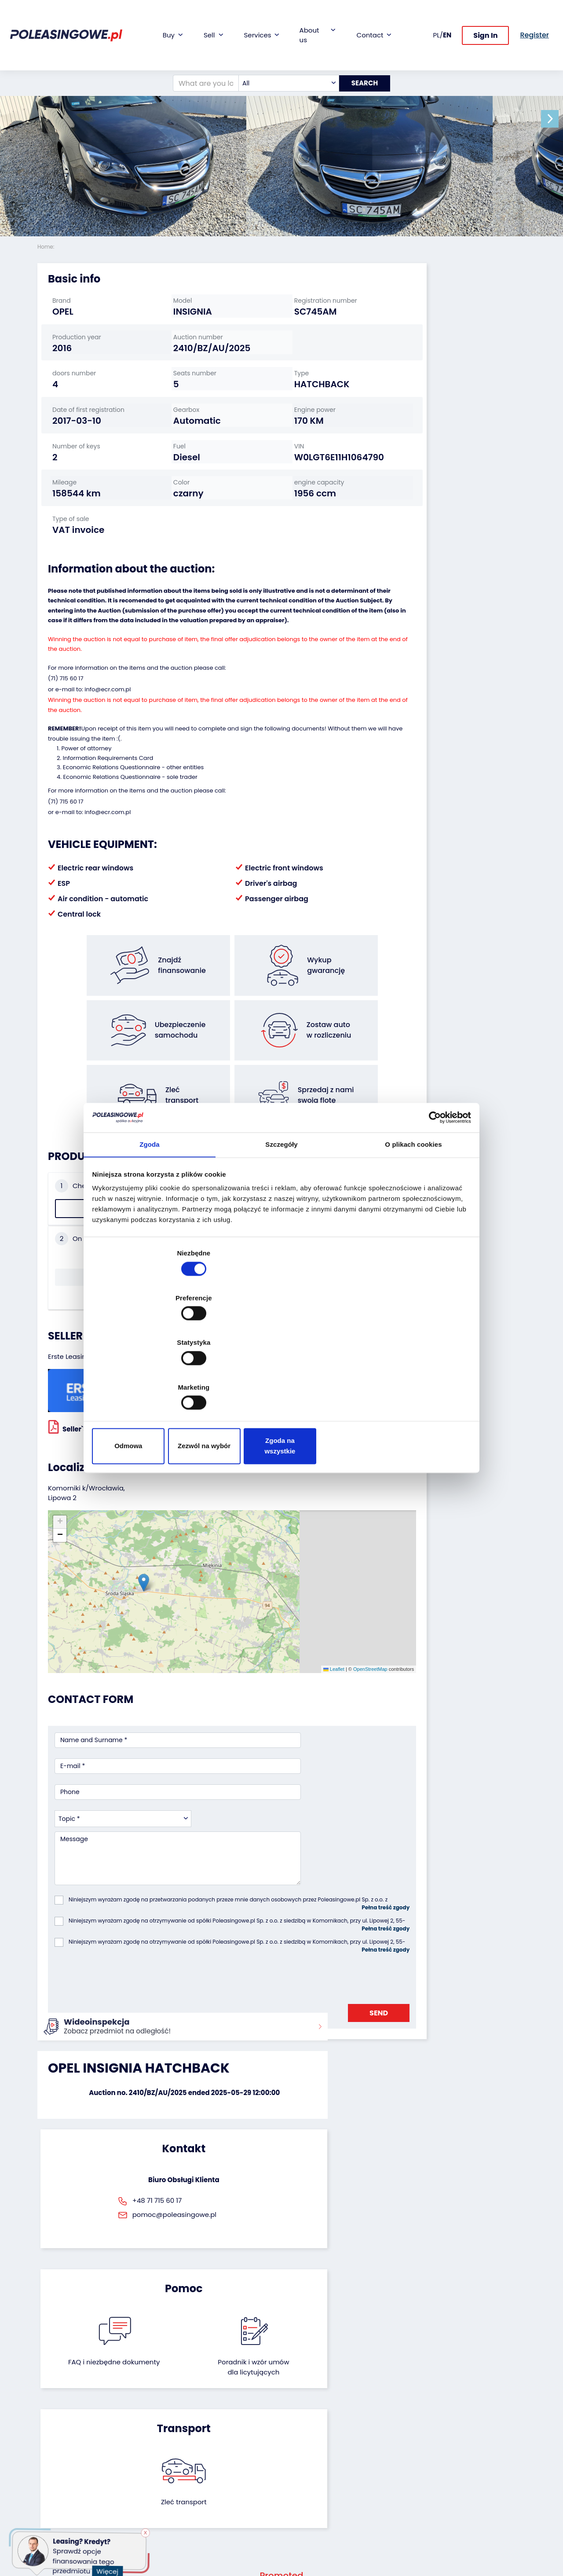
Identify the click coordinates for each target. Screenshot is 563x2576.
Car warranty (225, 2427)
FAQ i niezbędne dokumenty (245, 1970)
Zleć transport (449, 1965)
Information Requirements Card (108, 806)
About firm (304, 2415)
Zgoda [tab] (149, 1219)
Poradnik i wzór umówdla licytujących (318, 1974)
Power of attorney (86, 796)
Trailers (48, 2427)
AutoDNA (218, 2495)
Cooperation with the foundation (314, 2443)
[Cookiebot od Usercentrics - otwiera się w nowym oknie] (431, 1190)
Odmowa (155, 1379)
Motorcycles (56, 2515)
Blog (294, 2427)
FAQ (294, 2515)
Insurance (220, 2439)
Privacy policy (309, 2547)
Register (300, 2503)
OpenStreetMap (302, 1550)
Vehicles (50, 2415)
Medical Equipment (66, 2492)
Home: (46, 246)
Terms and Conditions (304, 2531)
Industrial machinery (54, 2455)
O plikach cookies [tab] (413, 1219)
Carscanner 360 (229, 2483)
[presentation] (121, 1799)
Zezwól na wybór (281, 1379)
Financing (219, 2415)
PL (436, 20)
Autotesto (219, 2507)
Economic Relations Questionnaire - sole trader (130, 825)
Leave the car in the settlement (151, 2440)
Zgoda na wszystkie (408, 1379)
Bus (42, 2439)
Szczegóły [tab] (281, 1219)
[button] (554, 119)
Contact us (305, 2491)
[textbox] (283, 54)
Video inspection (230, 2451)
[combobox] (283, 54)
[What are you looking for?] (201, 54)
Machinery (53, 2503)
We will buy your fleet (146, 2419)
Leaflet (265, 1550)
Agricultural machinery (55, 2475)
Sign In (485, 21)
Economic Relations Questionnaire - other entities (133, 815)
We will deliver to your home (230, 2467)
